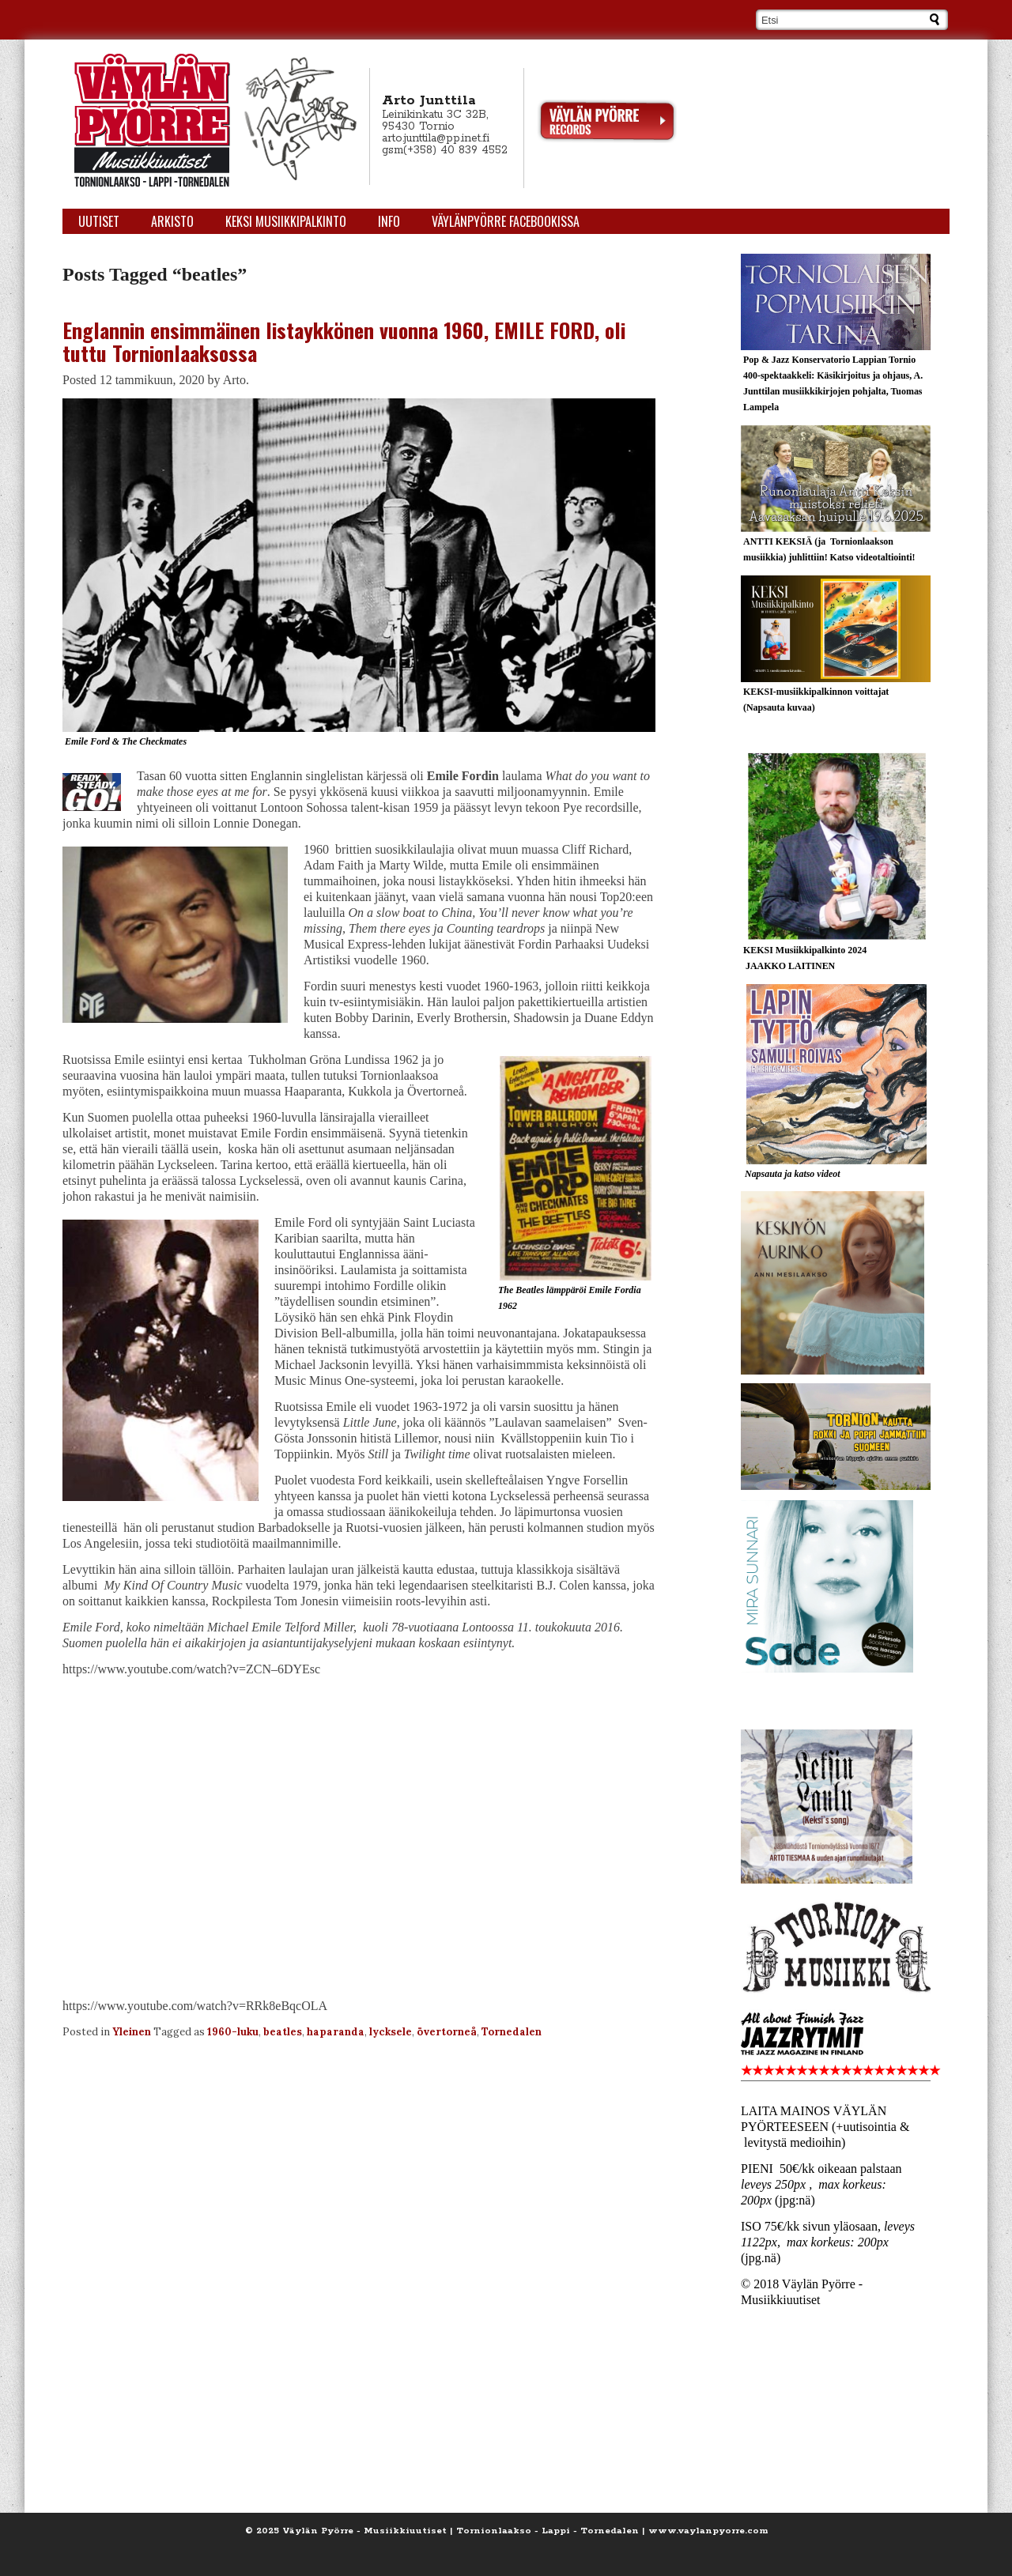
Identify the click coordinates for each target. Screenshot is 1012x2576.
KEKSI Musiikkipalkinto (285, 221)
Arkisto (172, 221)
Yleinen (131, 2032)
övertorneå (447, 2032)
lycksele (390, 2032)
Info (389, 221)
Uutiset (98, 221)
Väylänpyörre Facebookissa (506, 221)
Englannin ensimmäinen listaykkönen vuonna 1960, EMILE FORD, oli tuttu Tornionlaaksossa (343, 341)
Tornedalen (511, 2032)
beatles (282, 2032)
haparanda (335, 2032)
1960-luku (233, 2032)
